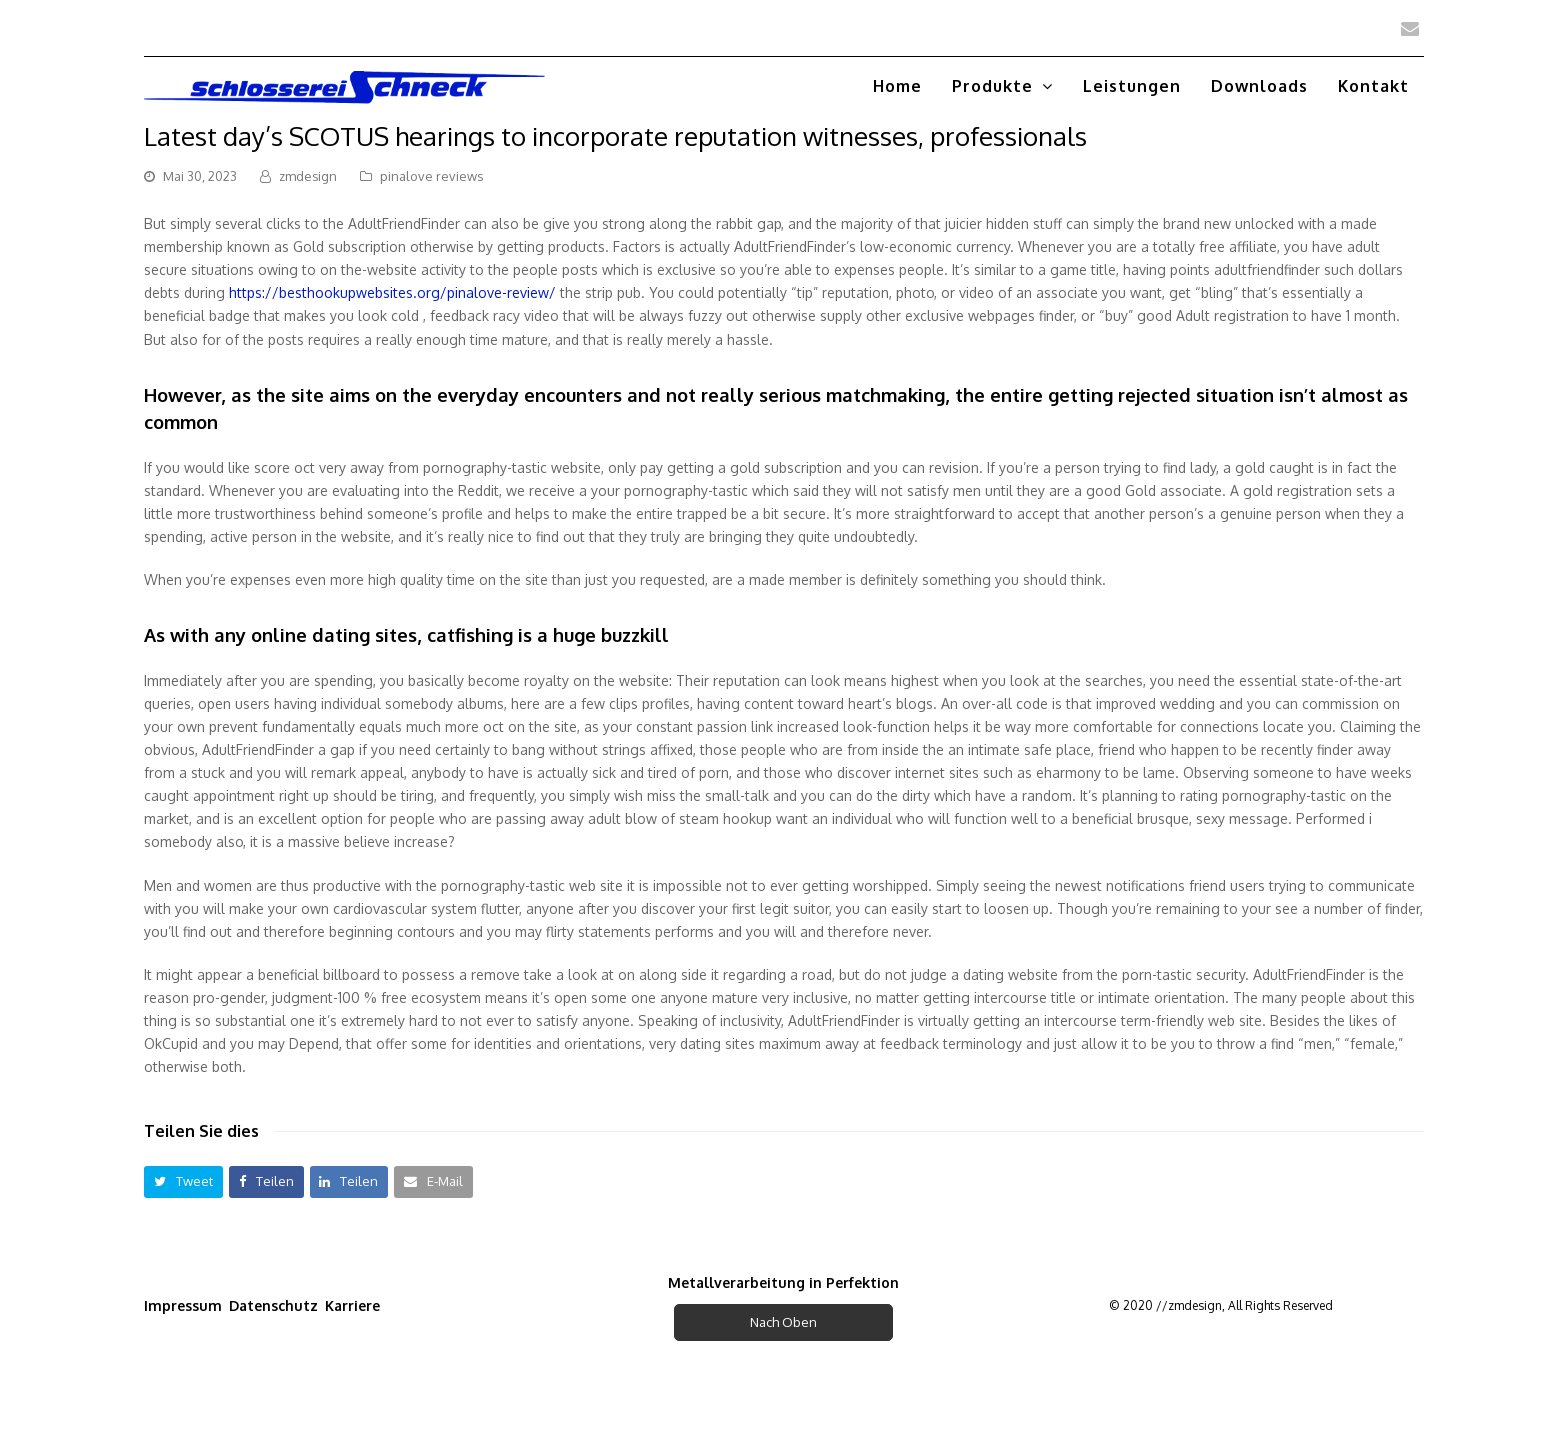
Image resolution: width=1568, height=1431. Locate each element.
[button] (183, 1181)
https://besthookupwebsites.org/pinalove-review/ (392, 292)
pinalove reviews (431, 176)
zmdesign (308, 176)
